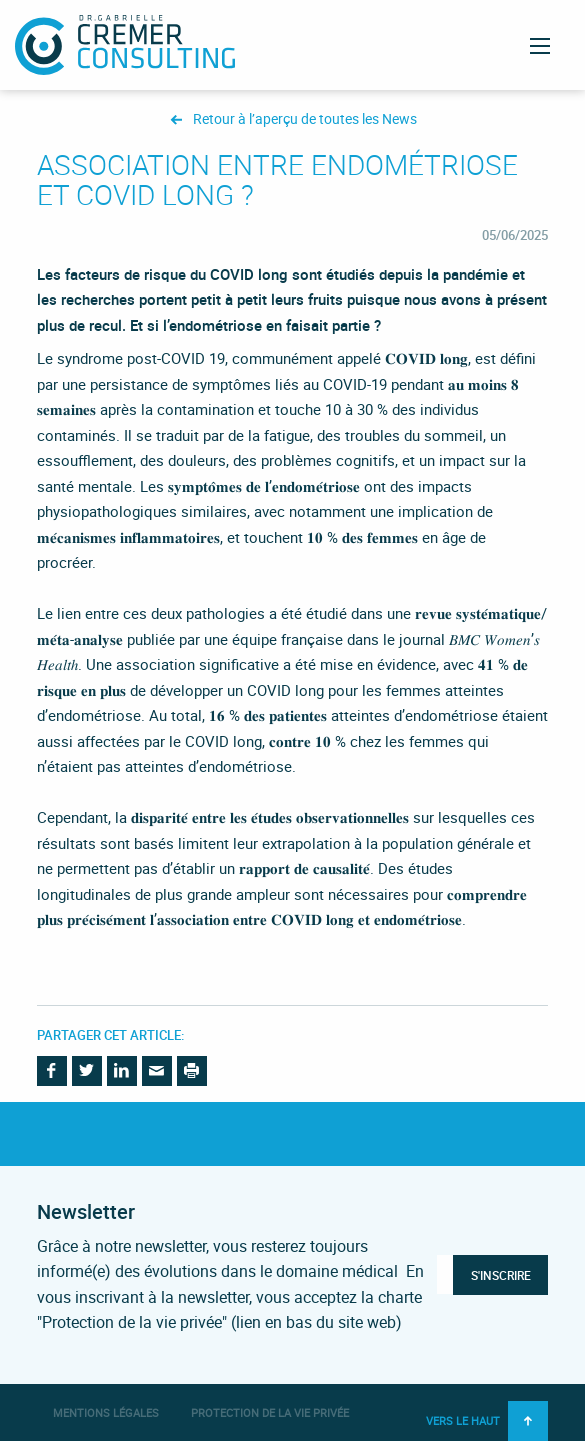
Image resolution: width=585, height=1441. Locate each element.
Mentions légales (106, 1412)
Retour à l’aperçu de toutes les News (305, 119)
